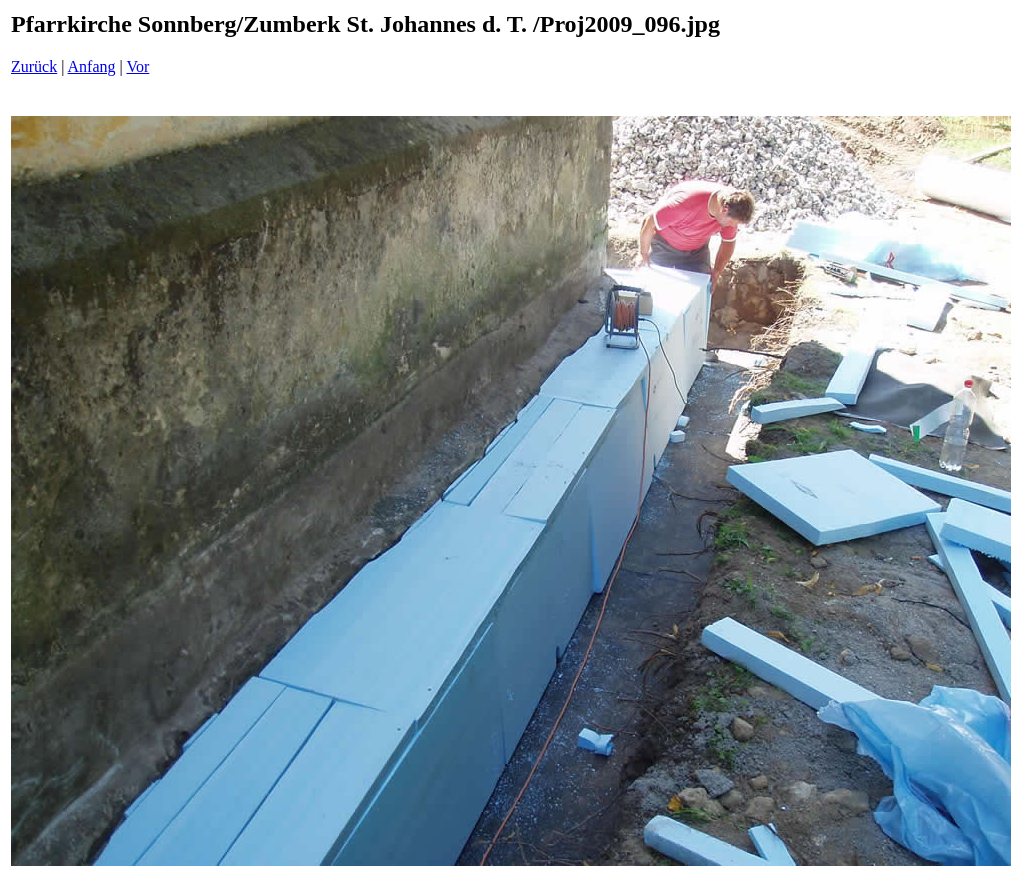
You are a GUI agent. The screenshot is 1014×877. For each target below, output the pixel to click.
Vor (137, 66)
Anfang (92, 66)
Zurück (34, 66)
